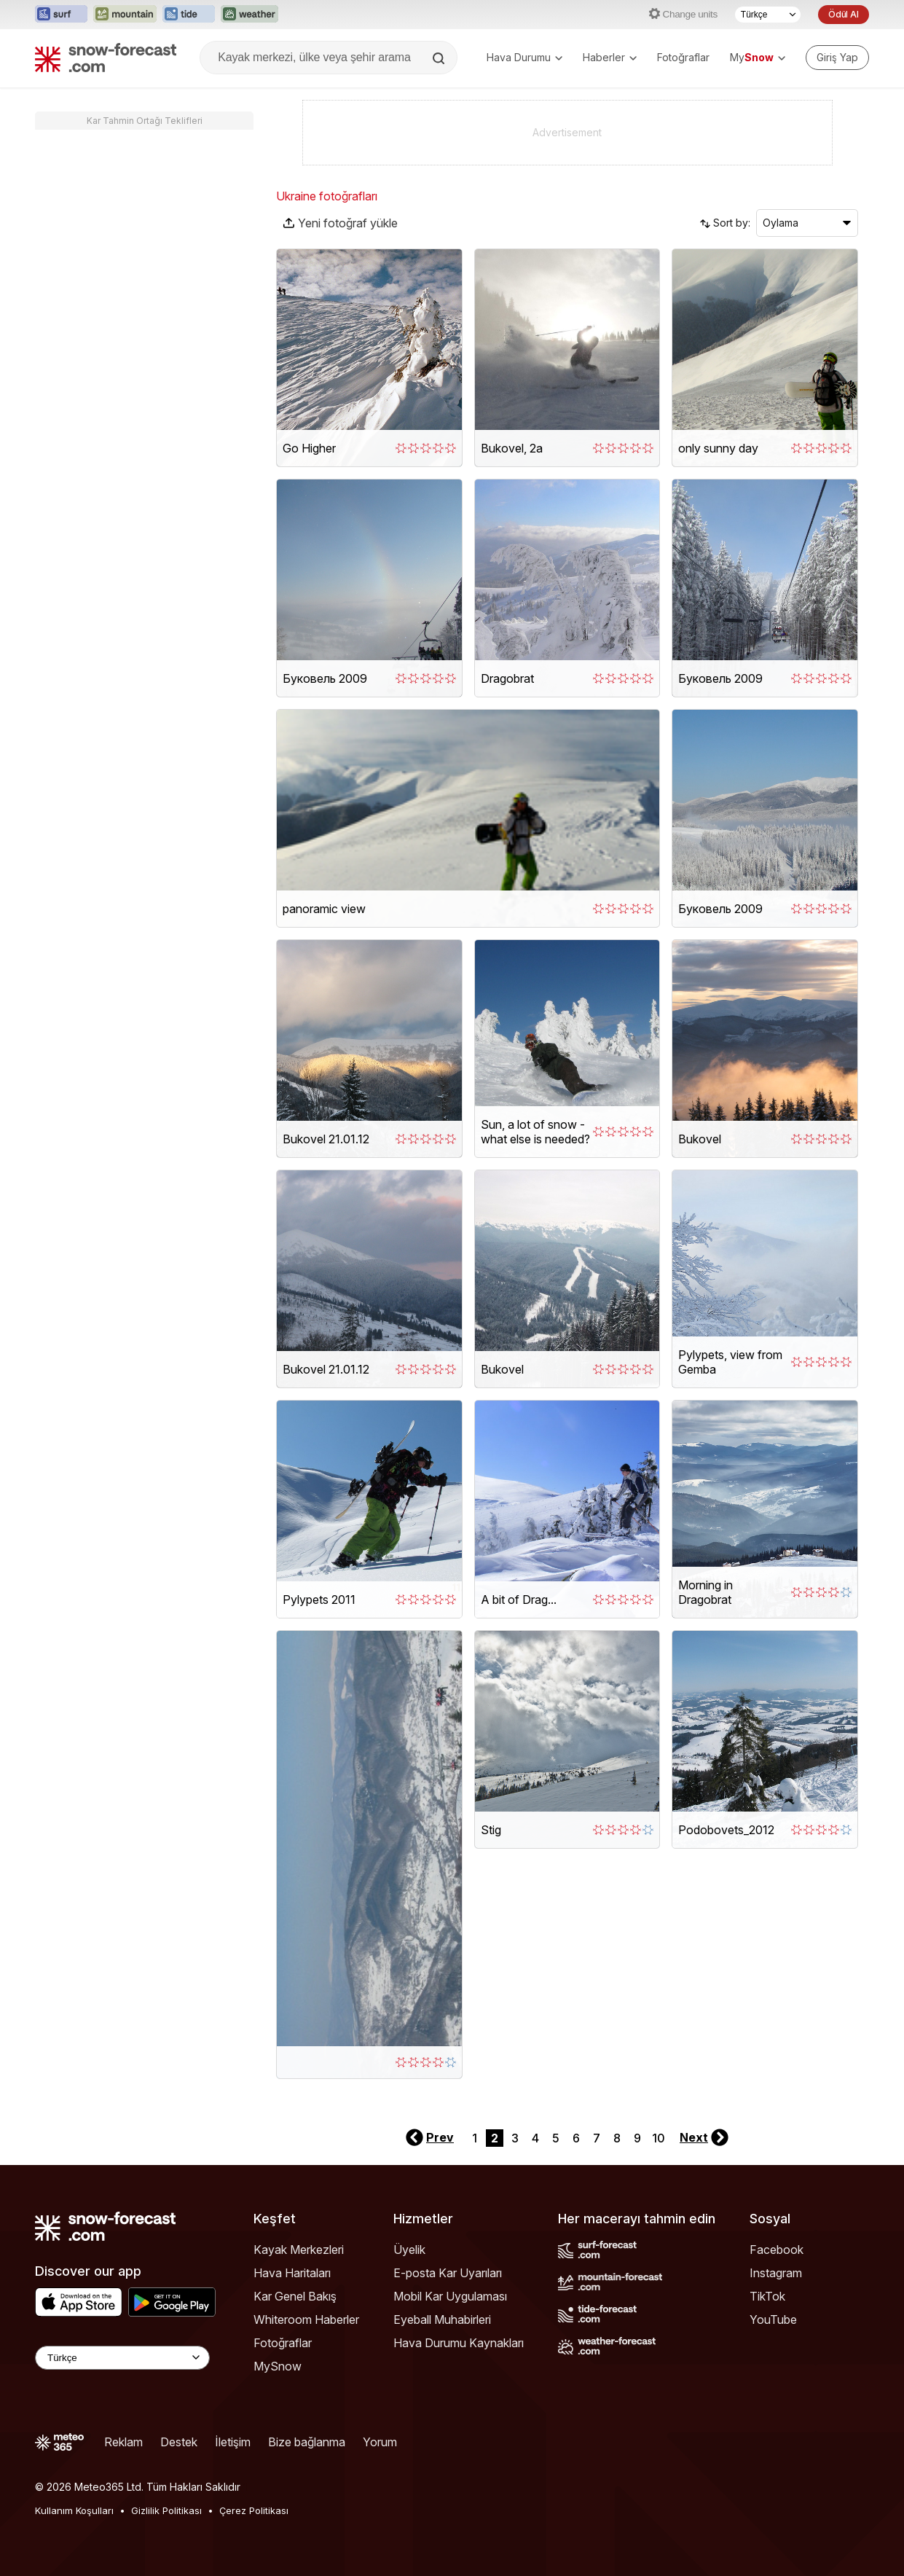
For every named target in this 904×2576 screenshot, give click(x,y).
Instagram (776, 2273)
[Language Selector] (122, 2358)
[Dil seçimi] (768, 15)
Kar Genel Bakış (295, 2296)
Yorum (380, 2442)
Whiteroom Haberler (306, 2319)
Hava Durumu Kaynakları (458, 2343)
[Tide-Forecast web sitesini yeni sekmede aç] (188, 14)
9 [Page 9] (637, 2138)
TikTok (767, 2296)
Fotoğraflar (683, 57)
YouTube (773, 2319)
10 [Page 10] (658, 2138)
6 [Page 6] (576, 2138)
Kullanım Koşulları (74, 2510)
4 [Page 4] (535, 2138)
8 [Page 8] (617, 2138)
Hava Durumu (524, 57)
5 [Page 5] (555, 2138)
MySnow (277, 2366)
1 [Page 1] (474, 2138)
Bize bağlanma (306, 2442)
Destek (178, 2442)
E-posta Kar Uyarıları (447, 2273)
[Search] (440, 58)
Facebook (776, 2249)
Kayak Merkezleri (298, 2249)
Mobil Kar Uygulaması (450, 2296)
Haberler (610, 57)
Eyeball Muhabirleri (442, 2319)
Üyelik (409, 2249)
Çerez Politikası (253, 2510)
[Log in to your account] (837, 57)
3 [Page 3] (515, 2138)
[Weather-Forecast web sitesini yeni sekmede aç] (249, 14)
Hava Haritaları (292, 2273)
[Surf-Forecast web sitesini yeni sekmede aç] (61, 14)
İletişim (233, 2442)
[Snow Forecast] (105, 57)
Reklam (123, 2442)
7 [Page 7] (596, 2138)
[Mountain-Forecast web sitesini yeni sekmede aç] (125, 14)
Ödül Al (843, 14)
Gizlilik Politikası (166, 2510)
